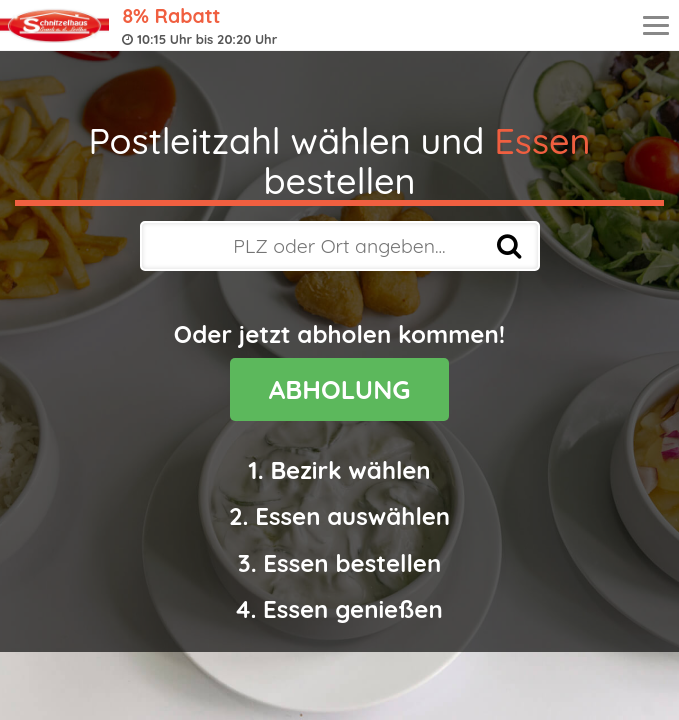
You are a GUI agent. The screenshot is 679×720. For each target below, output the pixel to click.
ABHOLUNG (340, 389)
